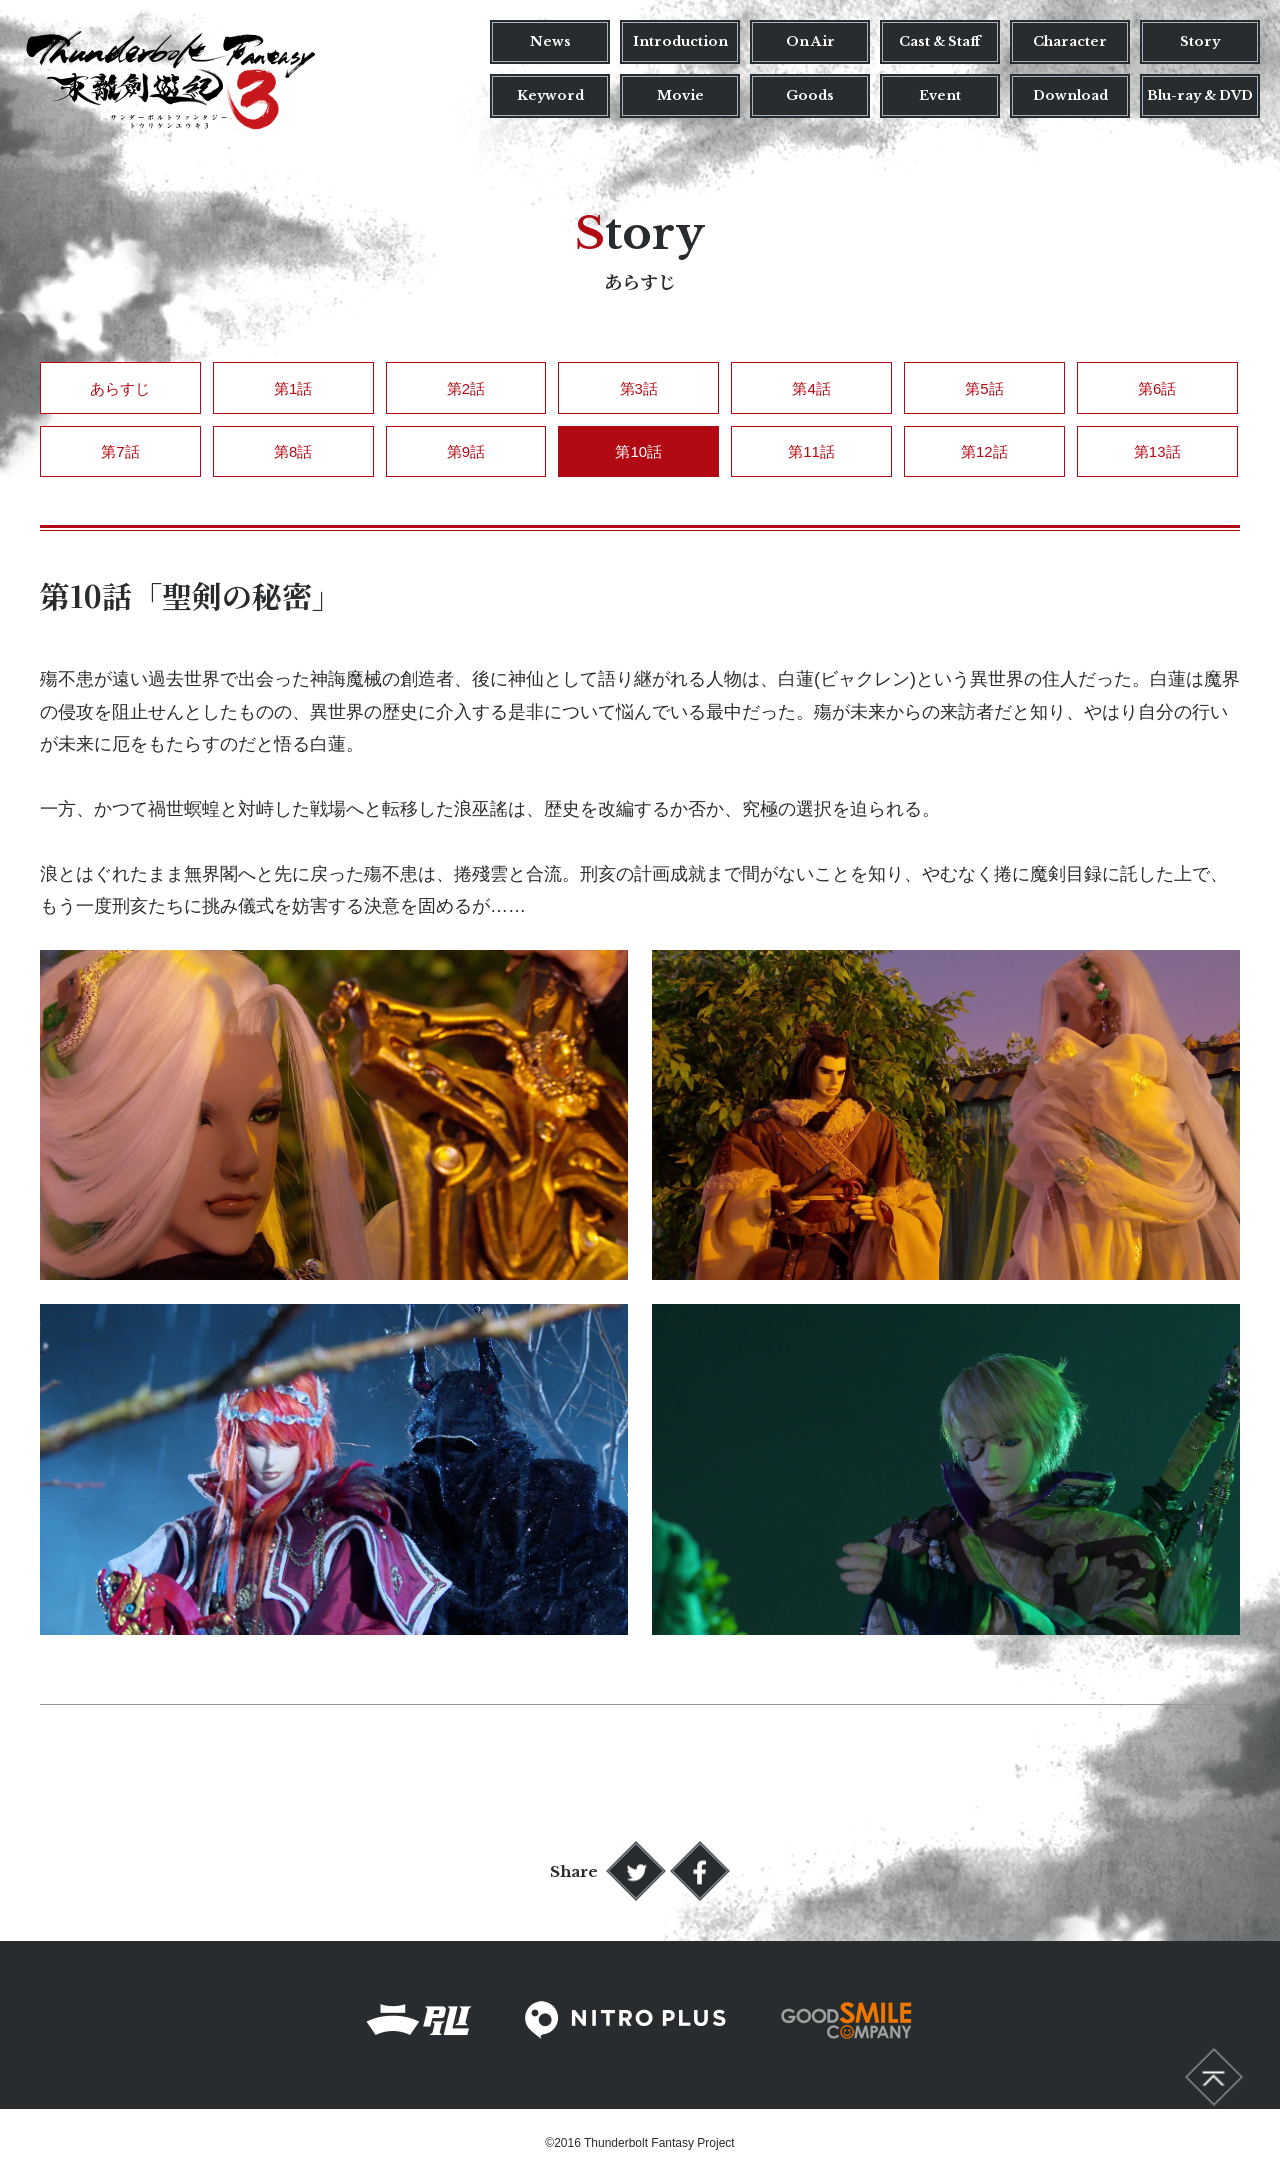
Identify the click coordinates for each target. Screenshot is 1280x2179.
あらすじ (120, 388)
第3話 (639, 388)
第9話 (466, 451)
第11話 (811, 451)
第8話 (293, 451)
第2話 (466, 388)
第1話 (293, 388)
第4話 (811, 388)
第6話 (1157, 388)
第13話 (1157, 451)
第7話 (120, 451)
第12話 (984, 451)
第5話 (984, 388)
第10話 (638, 451)
